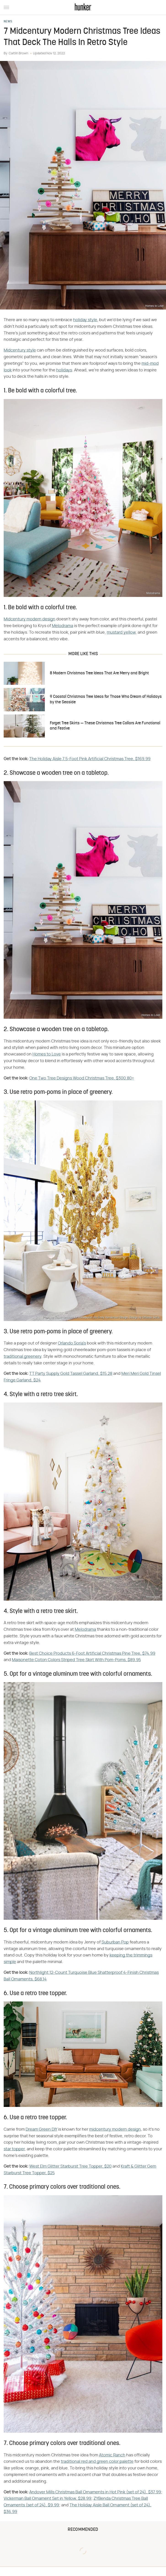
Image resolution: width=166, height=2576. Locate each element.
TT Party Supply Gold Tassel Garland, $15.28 (70, 1374)
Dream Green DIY (41, 2129)
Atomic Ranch (112, 2455)
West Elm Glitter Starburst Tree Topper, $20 (70, 2166)
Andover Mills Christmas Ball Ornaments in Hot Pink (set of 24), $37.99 (95, 2492)
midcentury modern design (115, 2129)
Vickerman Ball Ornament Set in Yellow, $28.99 (47, 2499)
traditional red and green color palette (97, 2462)
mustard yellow (121, 632)
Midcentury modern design (29, 619)
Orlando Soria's (72, 1343)
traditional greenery (22, 1357)
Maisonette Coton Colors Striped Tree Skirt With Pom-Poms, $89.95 (76, 1660)
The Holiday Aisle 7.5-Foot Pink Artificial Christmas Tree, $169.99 (89, 759)
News (8, 21)
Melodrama (62, 626)
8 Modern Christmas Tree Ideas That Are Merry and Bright (99, 673)
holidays (64, 370)
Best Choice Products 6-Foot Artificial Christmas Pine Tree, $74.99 (92, 1654)
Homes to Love (46, 1054)
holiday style (85, 320)
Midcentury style (20, 350)
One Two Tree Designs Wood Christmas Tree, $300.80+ (81, 1078)
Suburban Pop (115, 1942)
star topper (14, 2149)
